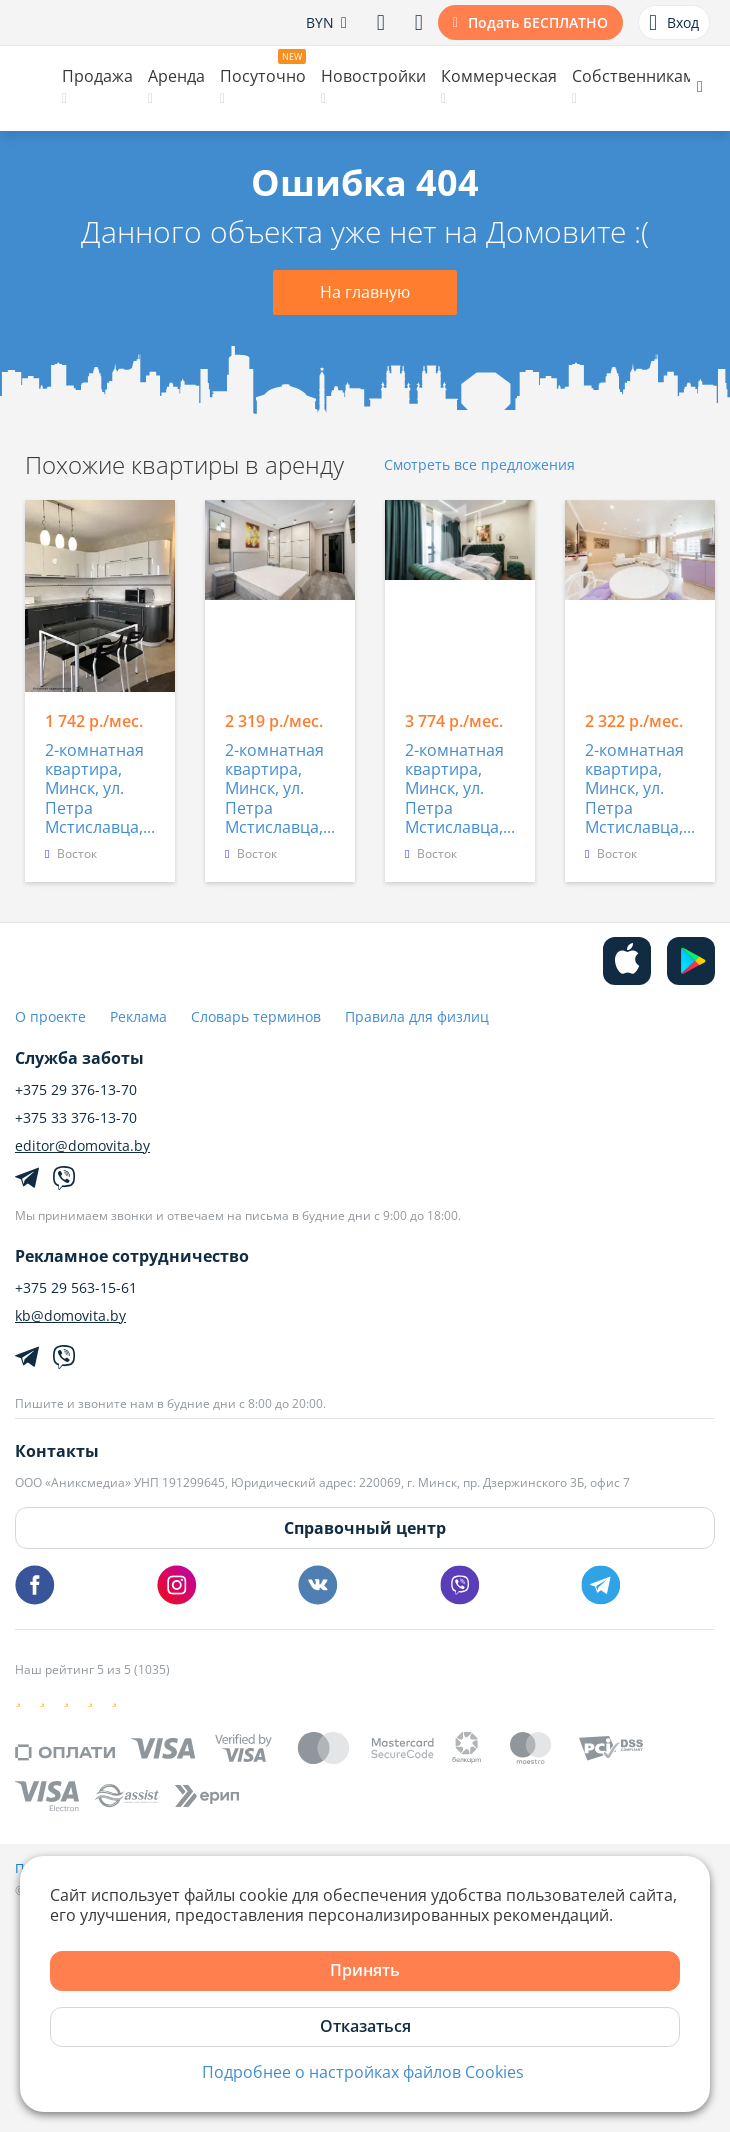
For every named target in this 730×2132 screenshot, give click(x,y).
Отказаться (365, 2026)
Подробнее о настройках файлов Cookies (363, 2072)
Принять (365, 1970)
